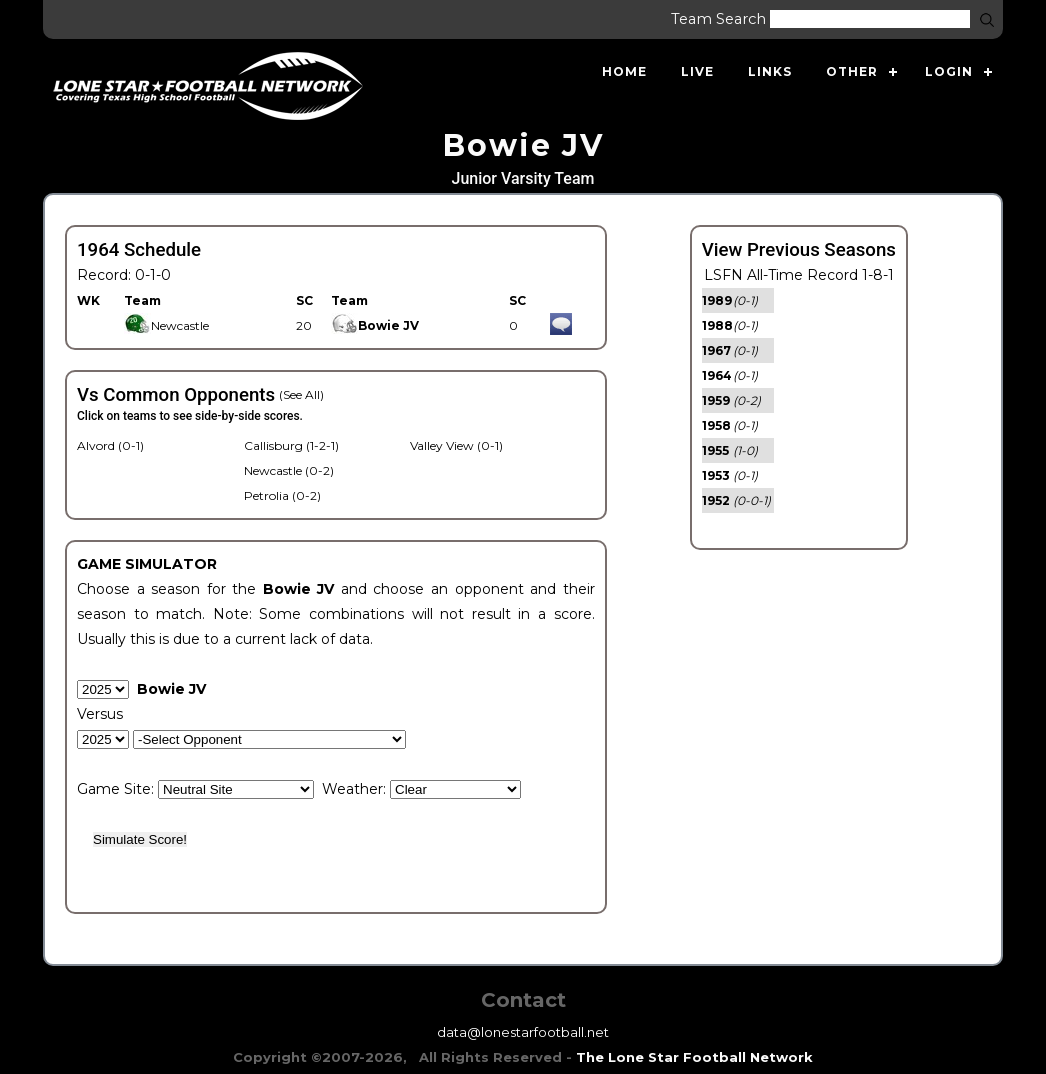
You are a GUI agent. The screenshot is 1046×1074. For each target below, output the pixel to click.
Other (852, 71)
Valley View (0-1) (456, 445)
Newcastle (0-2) (289, 470)
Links (770, 71)
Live (697, 71)
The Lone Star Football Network (694, 1057)
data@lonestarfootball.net (523, 1032)
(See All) (301, 394)
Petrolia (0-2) (282, 495)
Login (949, 71)
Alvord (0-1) (110, 445)
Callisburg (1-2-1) (291, 445)
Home (624, 71)
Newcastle (166, 325)
